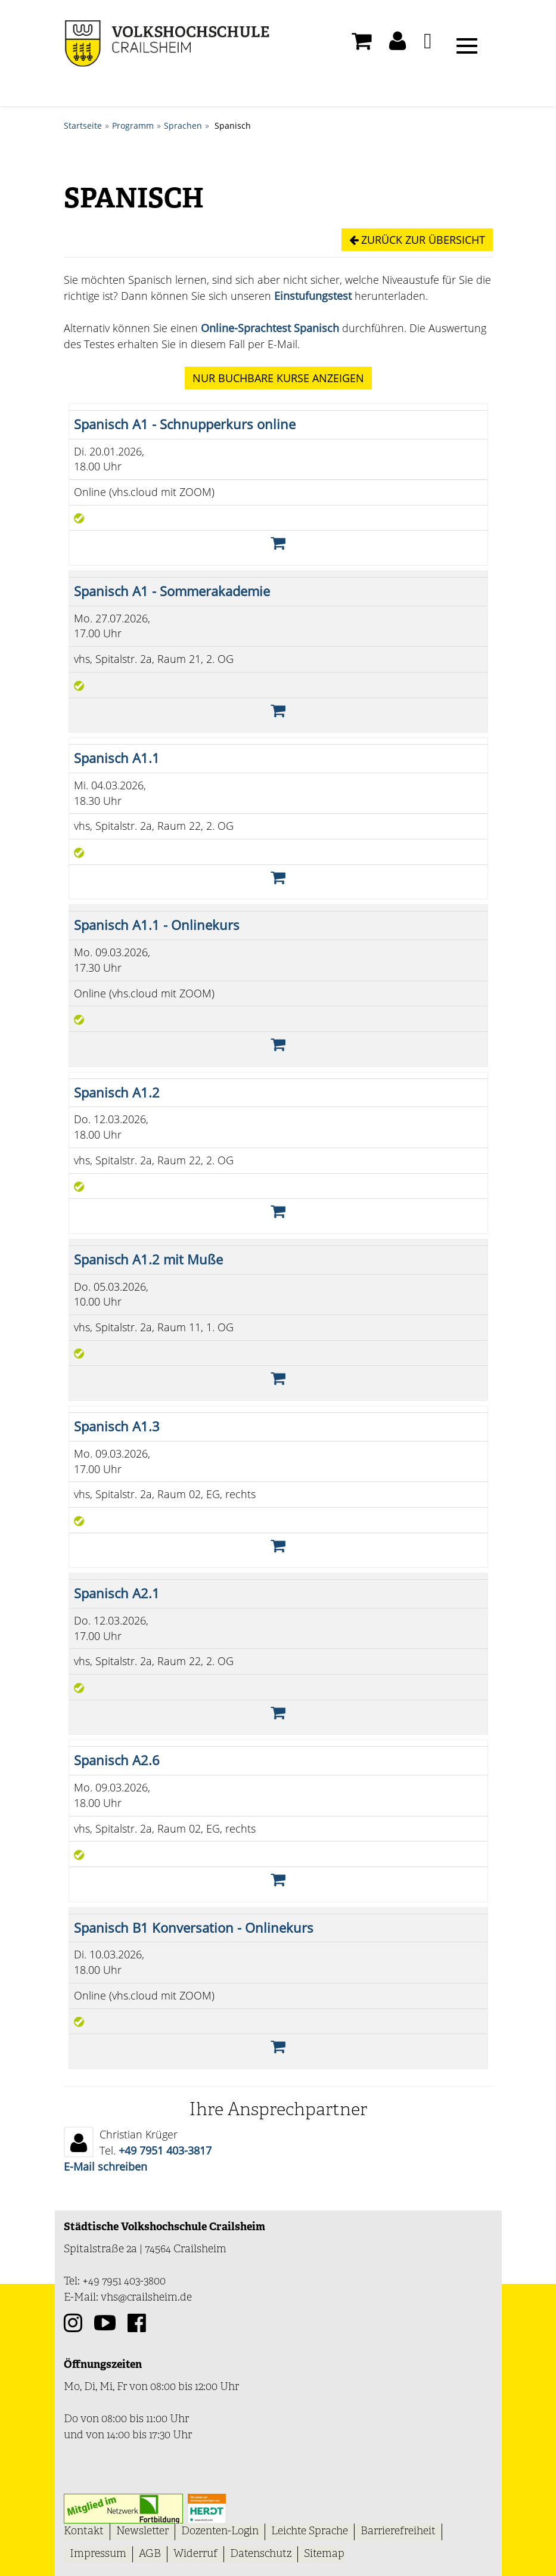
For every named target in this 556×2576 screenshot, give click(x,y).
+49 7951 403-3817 (165, 2150)
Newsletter (142, 2531)
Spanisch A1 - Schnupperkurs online (185, 423)
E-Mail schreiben (105, 2166)
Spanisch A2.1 (117, 1593)
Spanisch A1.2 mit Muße (148, 1258)
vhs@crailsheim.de (146, 2297)
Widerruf (195, 2553)
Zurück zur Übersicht (417, 240)
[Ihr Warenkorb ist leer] (361, 44)
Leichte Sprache (309, 2531)
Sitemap (324, 2553)
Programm (133, 125)
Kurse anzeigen (278, 378)
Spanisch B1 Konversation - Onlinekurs (193, 1927)
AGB (150, 2553)
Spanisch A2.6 (117, 1760)
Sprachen (183, 125)
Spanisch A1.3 (117, 1425)
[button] (397, 44)
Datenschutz (260, 2553)
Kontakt (84, 2531)
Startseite (83, 125)
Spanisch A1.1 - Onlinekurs (157, 925)
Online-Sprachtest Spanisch (270, 328)
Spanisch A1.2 (117, 1092)
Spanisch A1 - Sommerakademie (172, 590)
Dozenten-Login (220, 2531)
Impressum (98, 2553)
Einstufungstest (313, 296)
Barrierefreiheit (398, 2531)
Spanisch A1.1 (117, 758)
